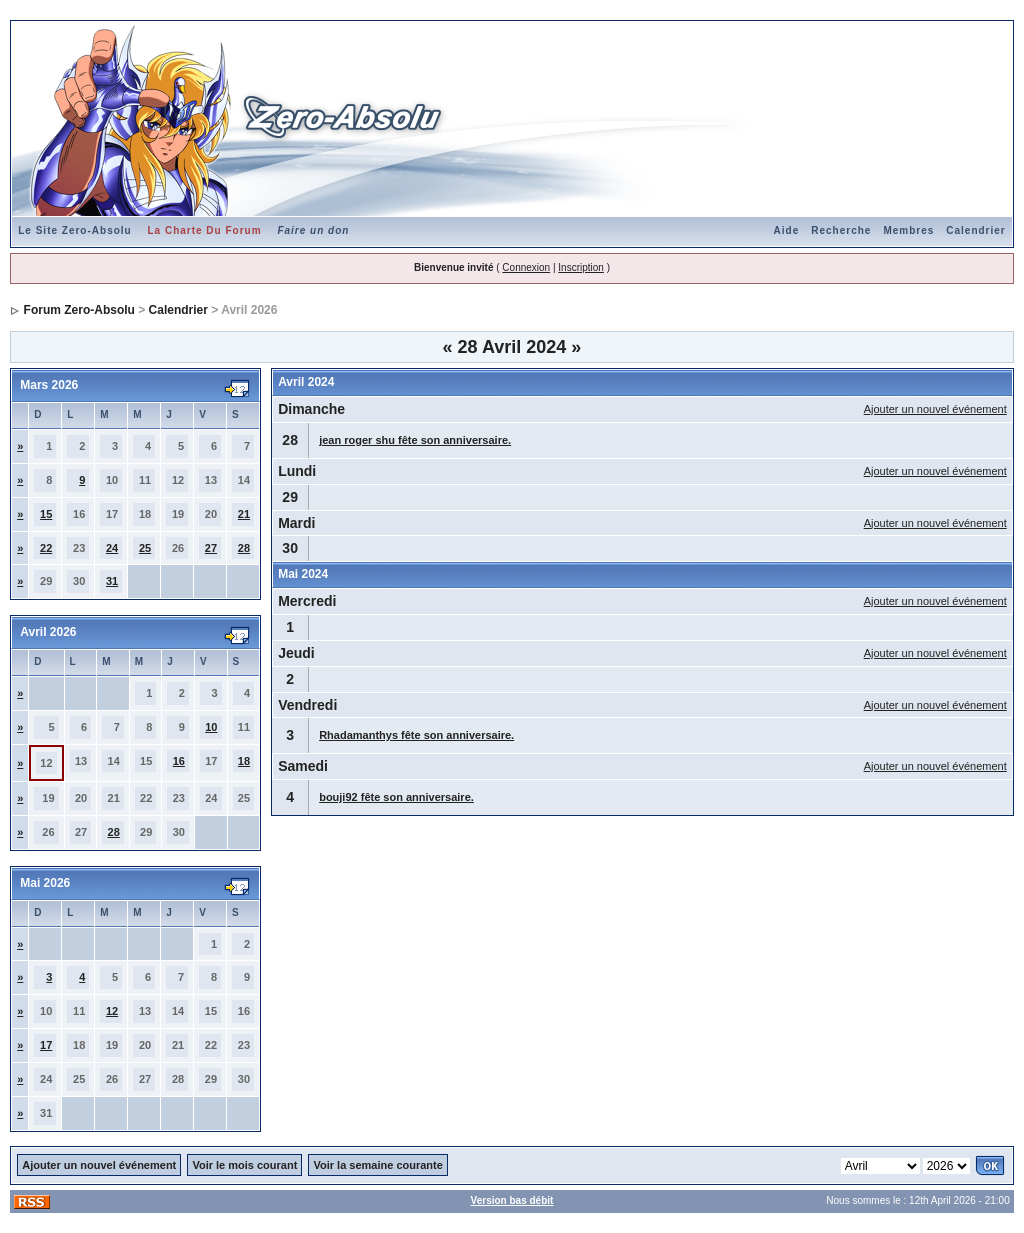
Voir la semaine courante (377, 1165)
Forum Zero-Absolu (79, 310)
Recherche (841, 230)
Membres (908, 230)
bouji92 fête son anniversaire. (396, 797)
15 (46, 514)
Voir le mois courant (244, 1165)
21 (244, 514)
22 (46, 548)
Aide (787, 230)
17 (46, 1045)
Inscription (581, 267)
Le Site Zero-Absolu (74, 230)
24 (112, 548)
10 (211, 727)
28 (244, 548)
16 (179, 761)
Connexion (526, 267)
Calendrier (975, 230)
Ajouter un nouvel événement (935, 409)
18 (244, 761)
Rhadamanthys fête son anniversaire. (416, 735)
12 (112, 1011)
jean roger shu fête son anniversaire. (415, 440)
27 (211, 548)
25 (145, 548)
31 (112, 581)
